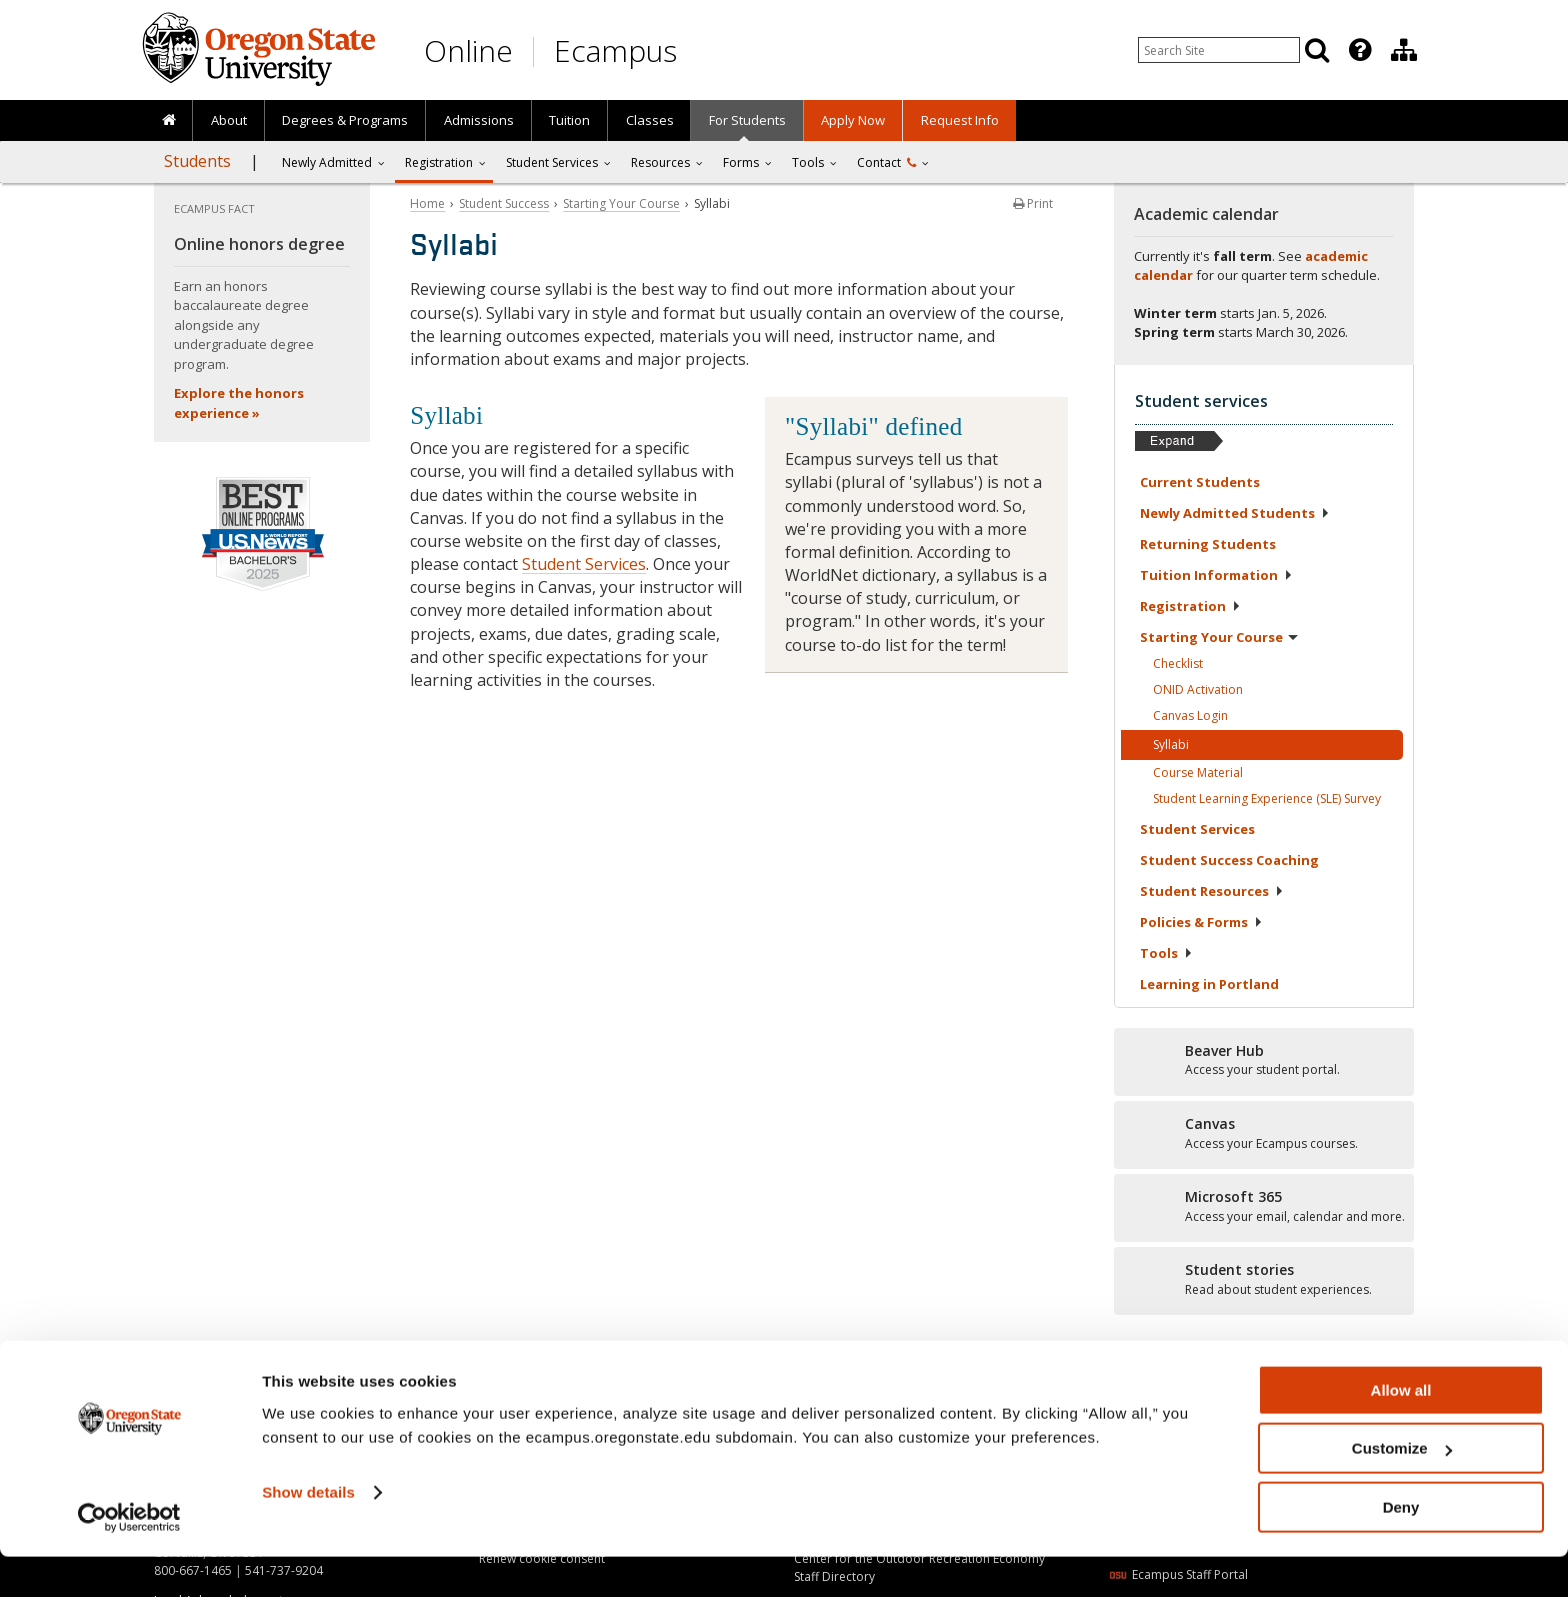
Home (427, 203)
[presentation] (1358, 50)
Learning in (1209, 984)
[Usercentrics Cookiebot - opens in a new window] (129, 1558)
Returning (1208, 544)
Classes (650, 120)
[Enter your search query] (1219, 50)
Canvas (1190, 715)
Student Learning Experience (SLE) (1267, 798)
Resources (660, 162)
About (229, 120)
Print (1033, 203)
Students (197, 161)
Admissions (479, 120)
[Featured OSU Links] (1360, 50)
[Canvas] (1264, 1134)
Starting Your (1219, 637)
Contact (886, 162)
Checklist (1178, 663)
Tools (808, 162)
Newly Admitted (327, 162)
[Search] (1317, 50)
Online (468, 50)
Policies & (1201, 922)
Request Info (960, 120)
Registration (439, 162)
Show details (308, 1532)
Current (1200, 482)
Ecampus (615, 50)
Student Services (584, 564)
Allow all (1401, 1430)
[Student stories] (1264, 1280)
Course (1198, 772)
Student (1197, 829)
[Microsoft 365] (1264, 1207)
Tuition (569, 120)
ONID (1198, 689)
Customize (1402, 1489)
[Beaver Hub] (1264, 1061)
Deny (1401, 1547)
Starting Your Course (621, 203)
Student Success (504, 203)
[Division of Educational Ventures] (1404, 50)
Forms (741, 162)
